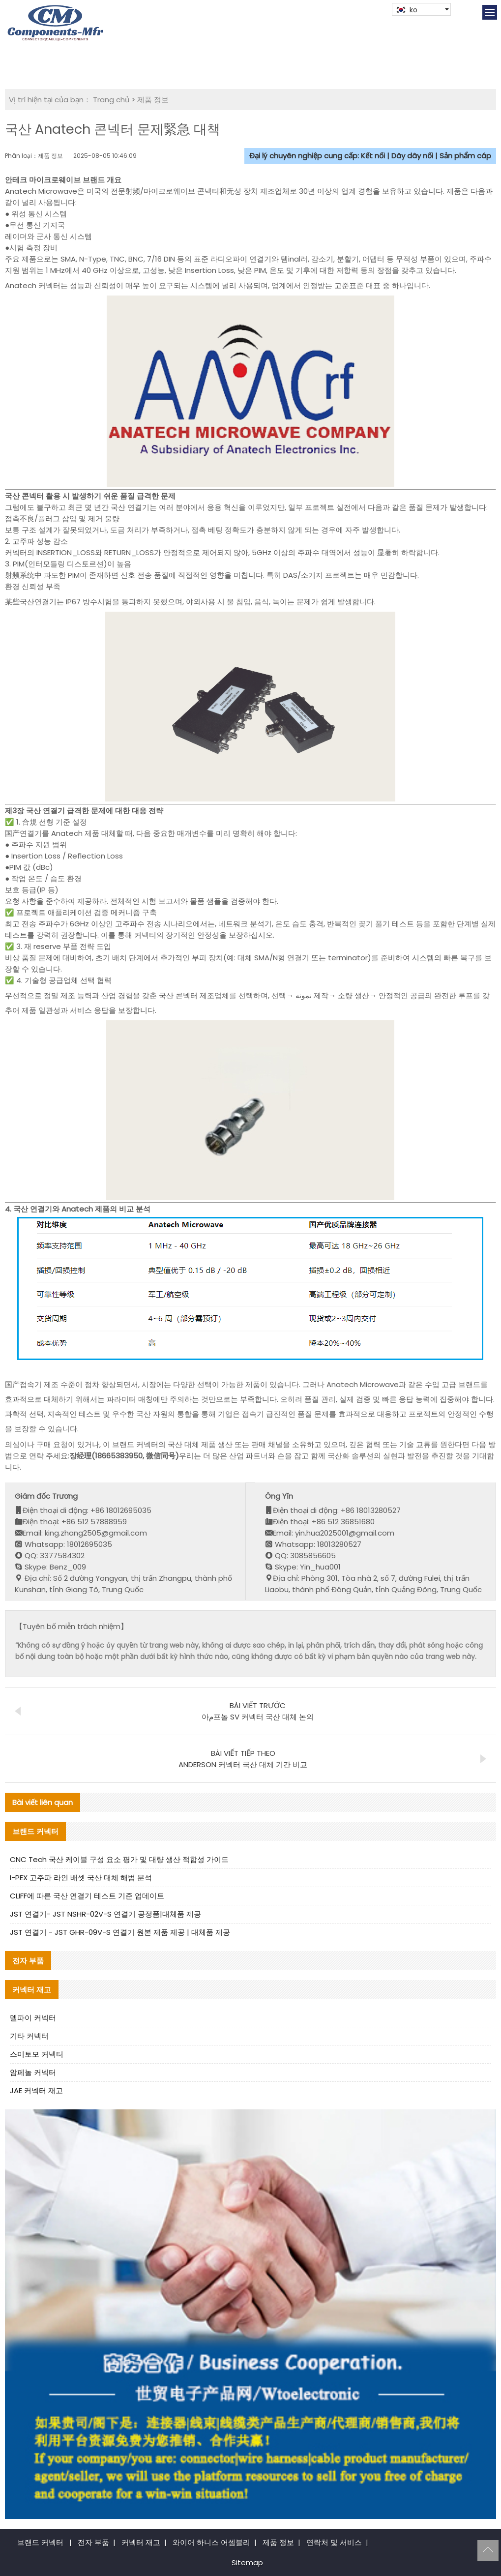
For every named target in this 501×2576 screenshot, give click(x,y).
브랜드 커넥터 (40, 2542)
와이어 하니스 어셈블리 (211, 2542)
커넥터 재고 (140, 2542)
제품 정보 (153, 99)
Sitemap (247, 2562)
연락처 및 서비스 (334, 2542)
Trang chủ (111, 99)
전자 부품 (93, 2542)
